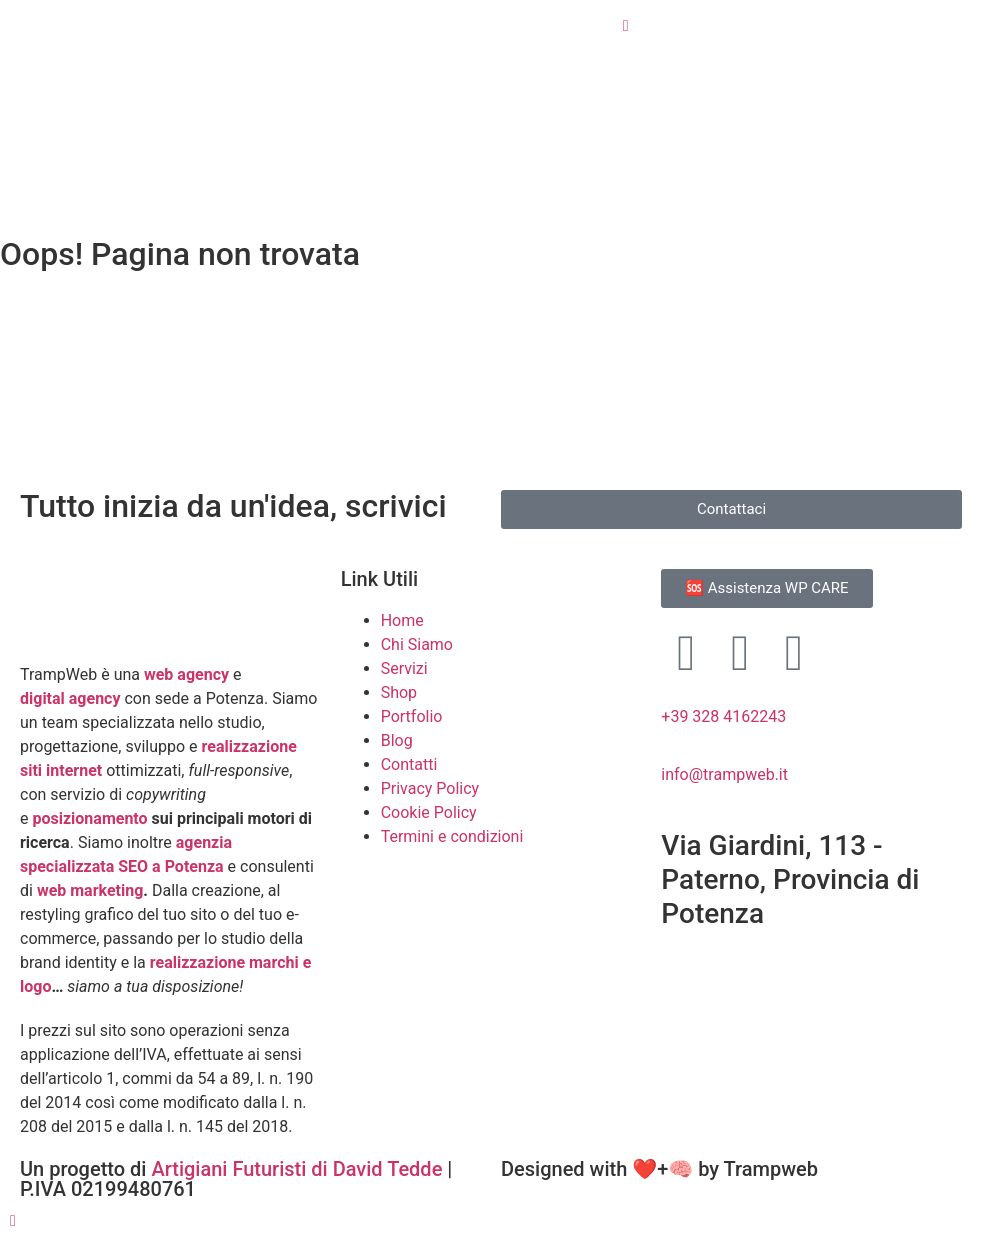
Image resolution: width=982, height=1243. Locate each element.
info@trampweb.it (724, 774)
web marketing (90, 890)
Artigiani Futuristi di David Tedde (299, 1169)
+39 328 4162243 (723, 716)
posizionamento (91, 818)
